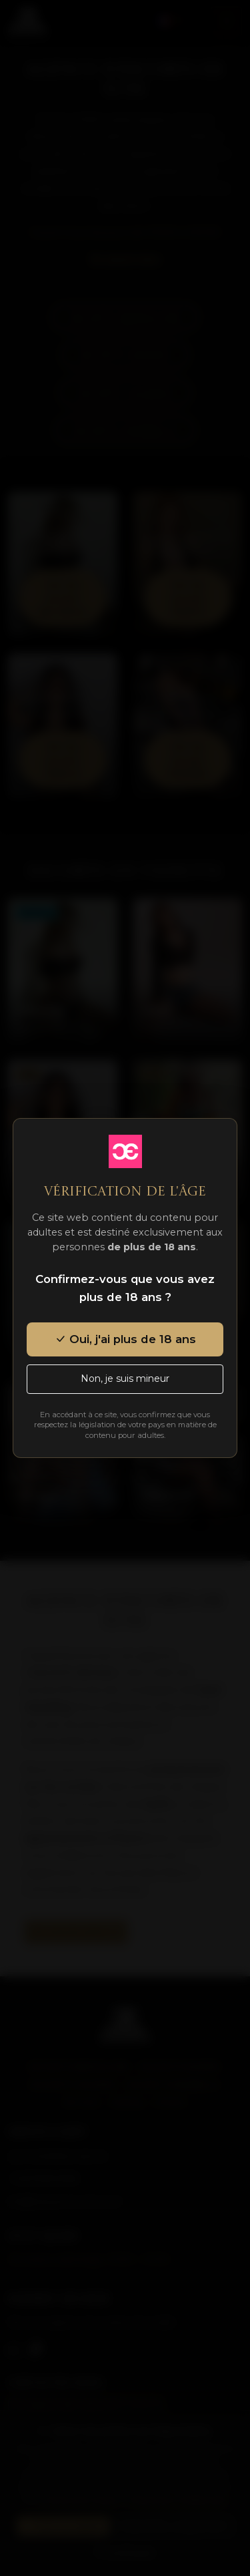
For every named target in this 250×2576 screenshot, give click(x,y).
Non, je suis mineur (125, 1378)
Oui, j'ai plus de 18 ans (125, 1339)
